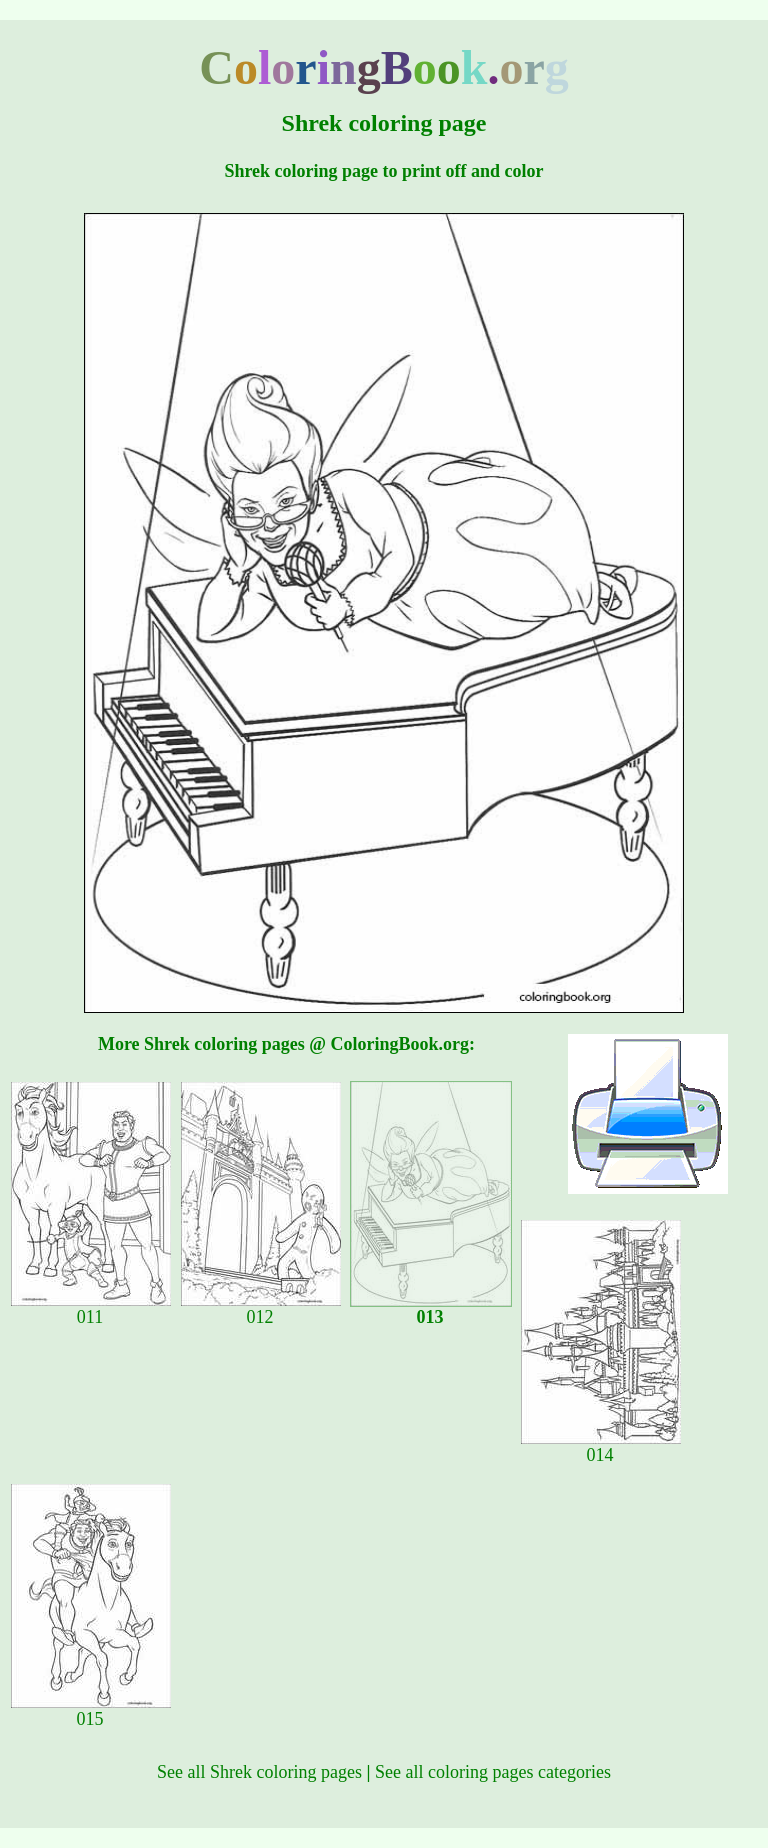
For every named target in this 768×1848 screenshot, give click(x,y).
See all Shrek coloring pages (259, 1772)
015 (91, 1711)
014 (601, 1447)
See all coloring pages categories (493, 1772)
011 (91, 1309)
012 (261, 1309)
